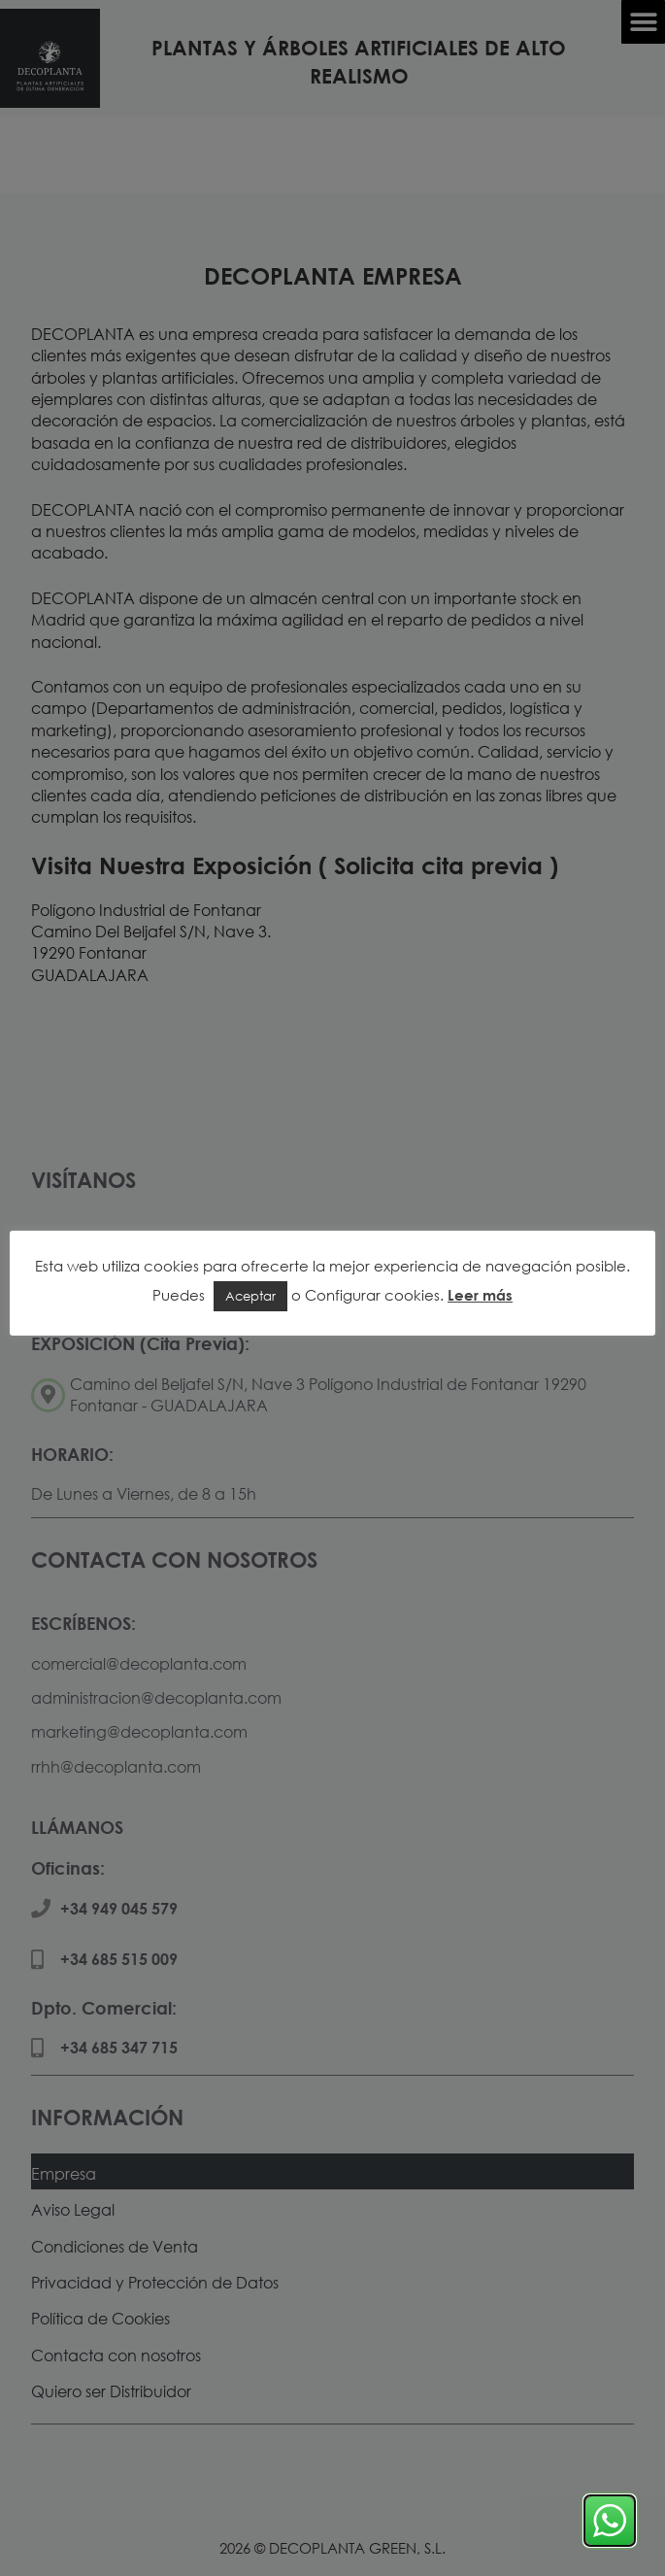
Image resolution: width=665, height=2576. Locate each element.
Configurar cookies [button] (372, 1295)
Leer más (480, 1295)
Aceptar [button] (250, 1296)
